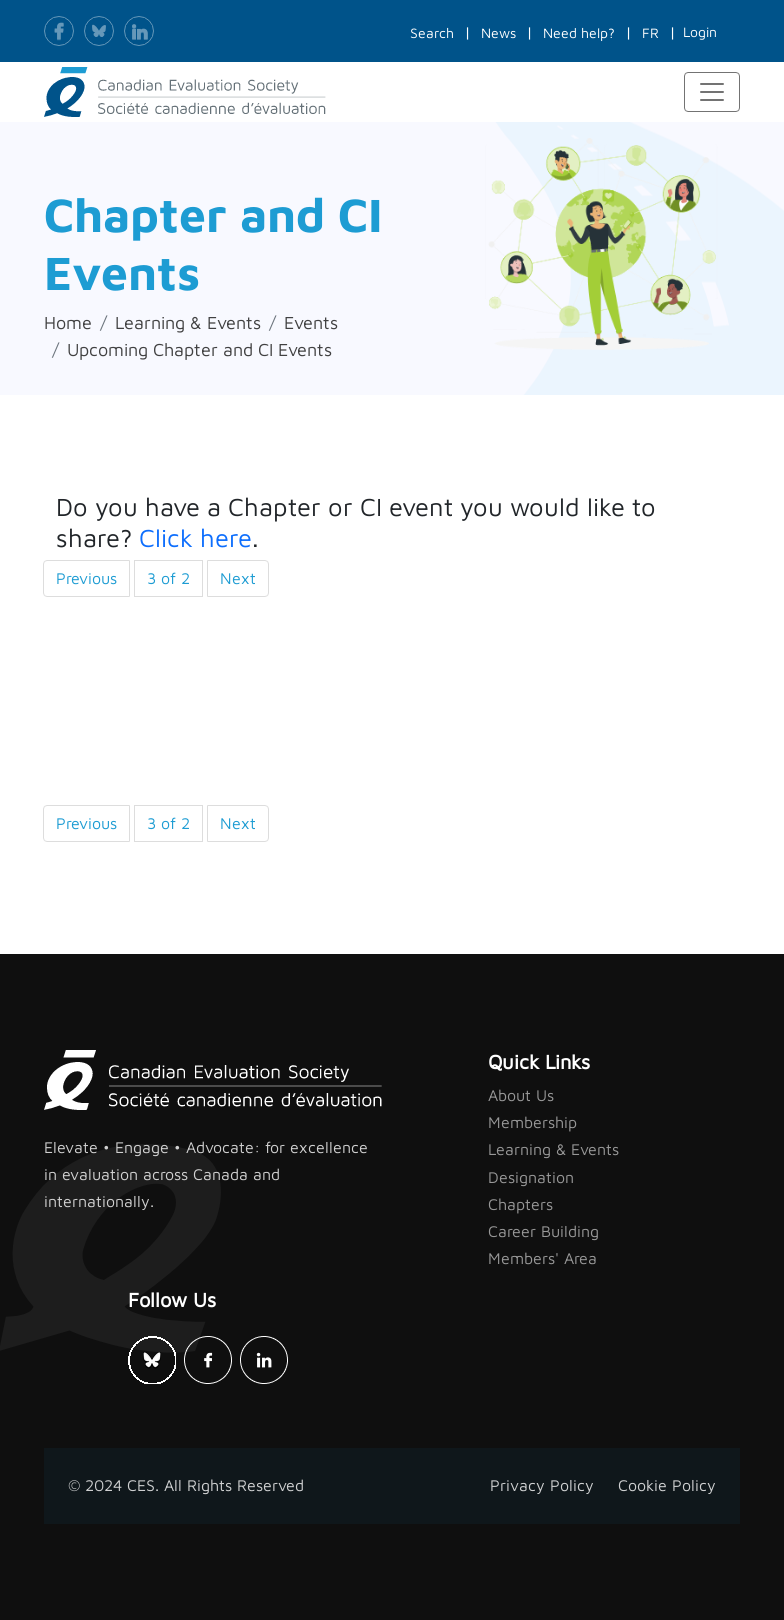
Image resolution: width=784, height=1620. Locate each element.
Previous (86, 578)
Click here (195, 537)
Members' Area (542, 1258)
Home (68, 322)
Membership (532, 1122)
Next (238, 578)
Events (311, 322)
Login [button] (700, 31)
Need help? (579, 32)
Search (432, 32)
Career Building (543, 1231)
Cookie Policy (667, 1485)
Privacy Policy (542, 1485)
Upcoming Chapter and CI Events (199, 349)
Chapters (520, 1204)
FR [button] (650, 32)
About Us (521, 1095)
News (498, 32)
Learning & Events (188, 322)
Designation (531, 1177)
